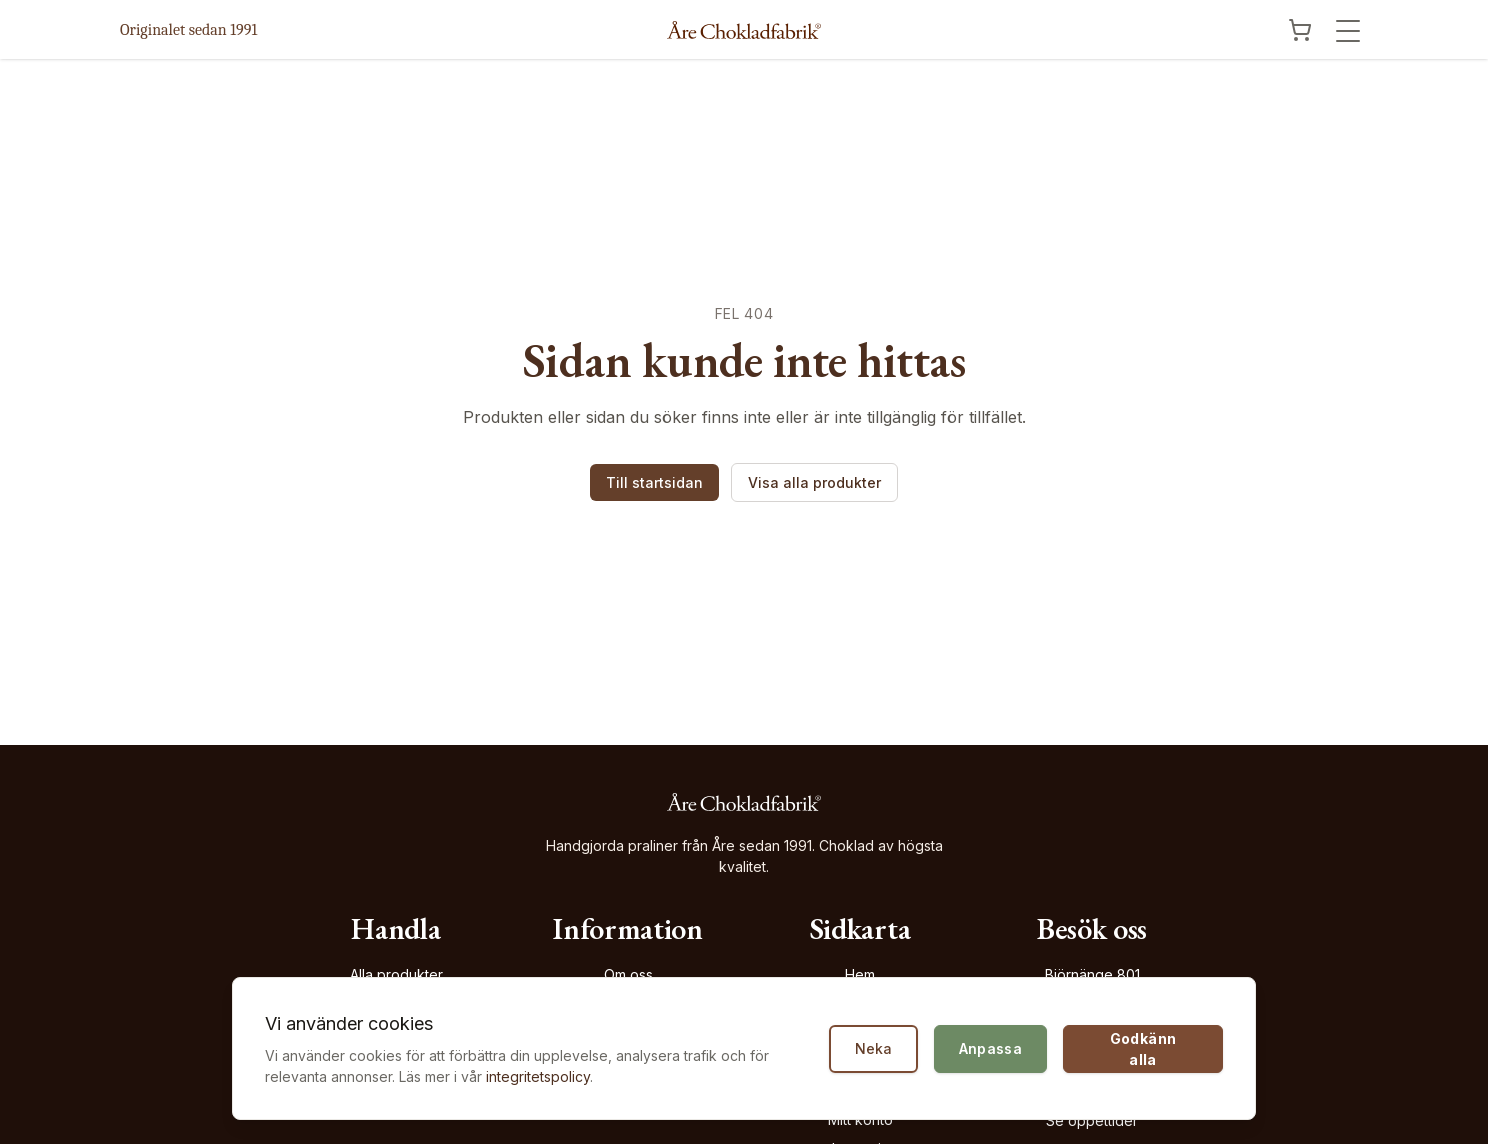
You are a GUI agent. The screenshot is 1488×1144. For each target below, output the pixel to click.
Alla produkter (396, 974)
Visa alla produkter (814, 482)
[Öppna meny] (1348, 31)
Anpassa (990, 1048)
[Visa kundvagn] (1300, 30)
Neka (873, 1048)
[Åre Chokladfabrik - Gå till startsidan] (744, 30)
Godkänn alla (1143, 1049)
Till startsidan (654, 482)
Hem (860, 974)
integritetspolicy (538, 1076)
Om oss (628, 974)
